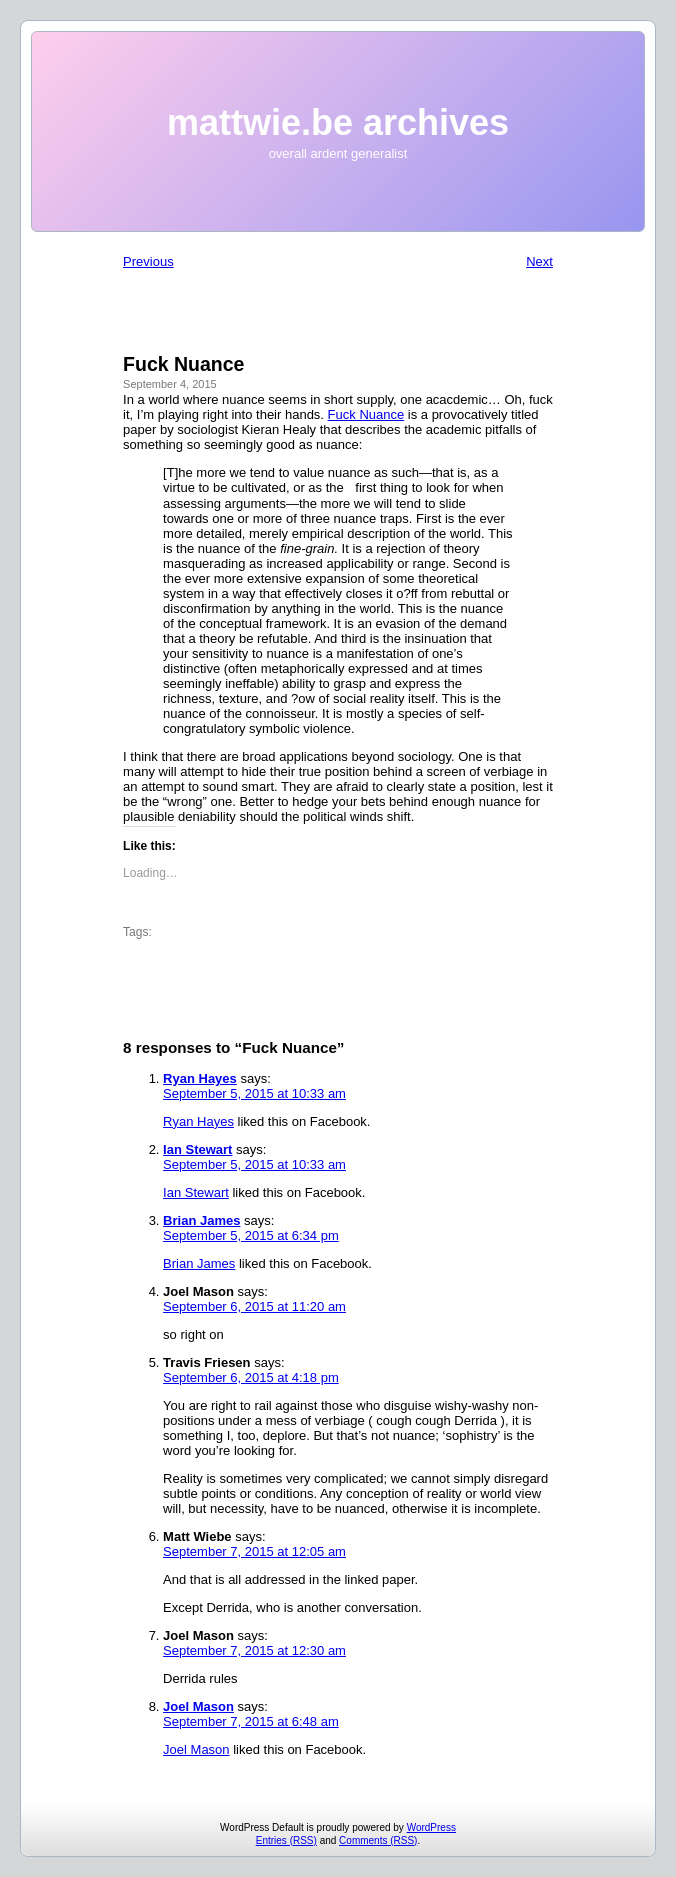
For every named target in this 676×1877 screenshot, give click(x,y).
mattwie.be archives (338, 122)
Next (539, 261)
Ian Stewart (197, 1149)
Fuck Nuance (366, 414)
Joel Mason (198, 1706)
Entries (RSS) (286, 1840)
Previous (148, 261)
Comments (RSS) (378, 1840)
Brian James (201, 1220)
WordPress (431, 1827)
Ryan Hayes (200, 1078)
